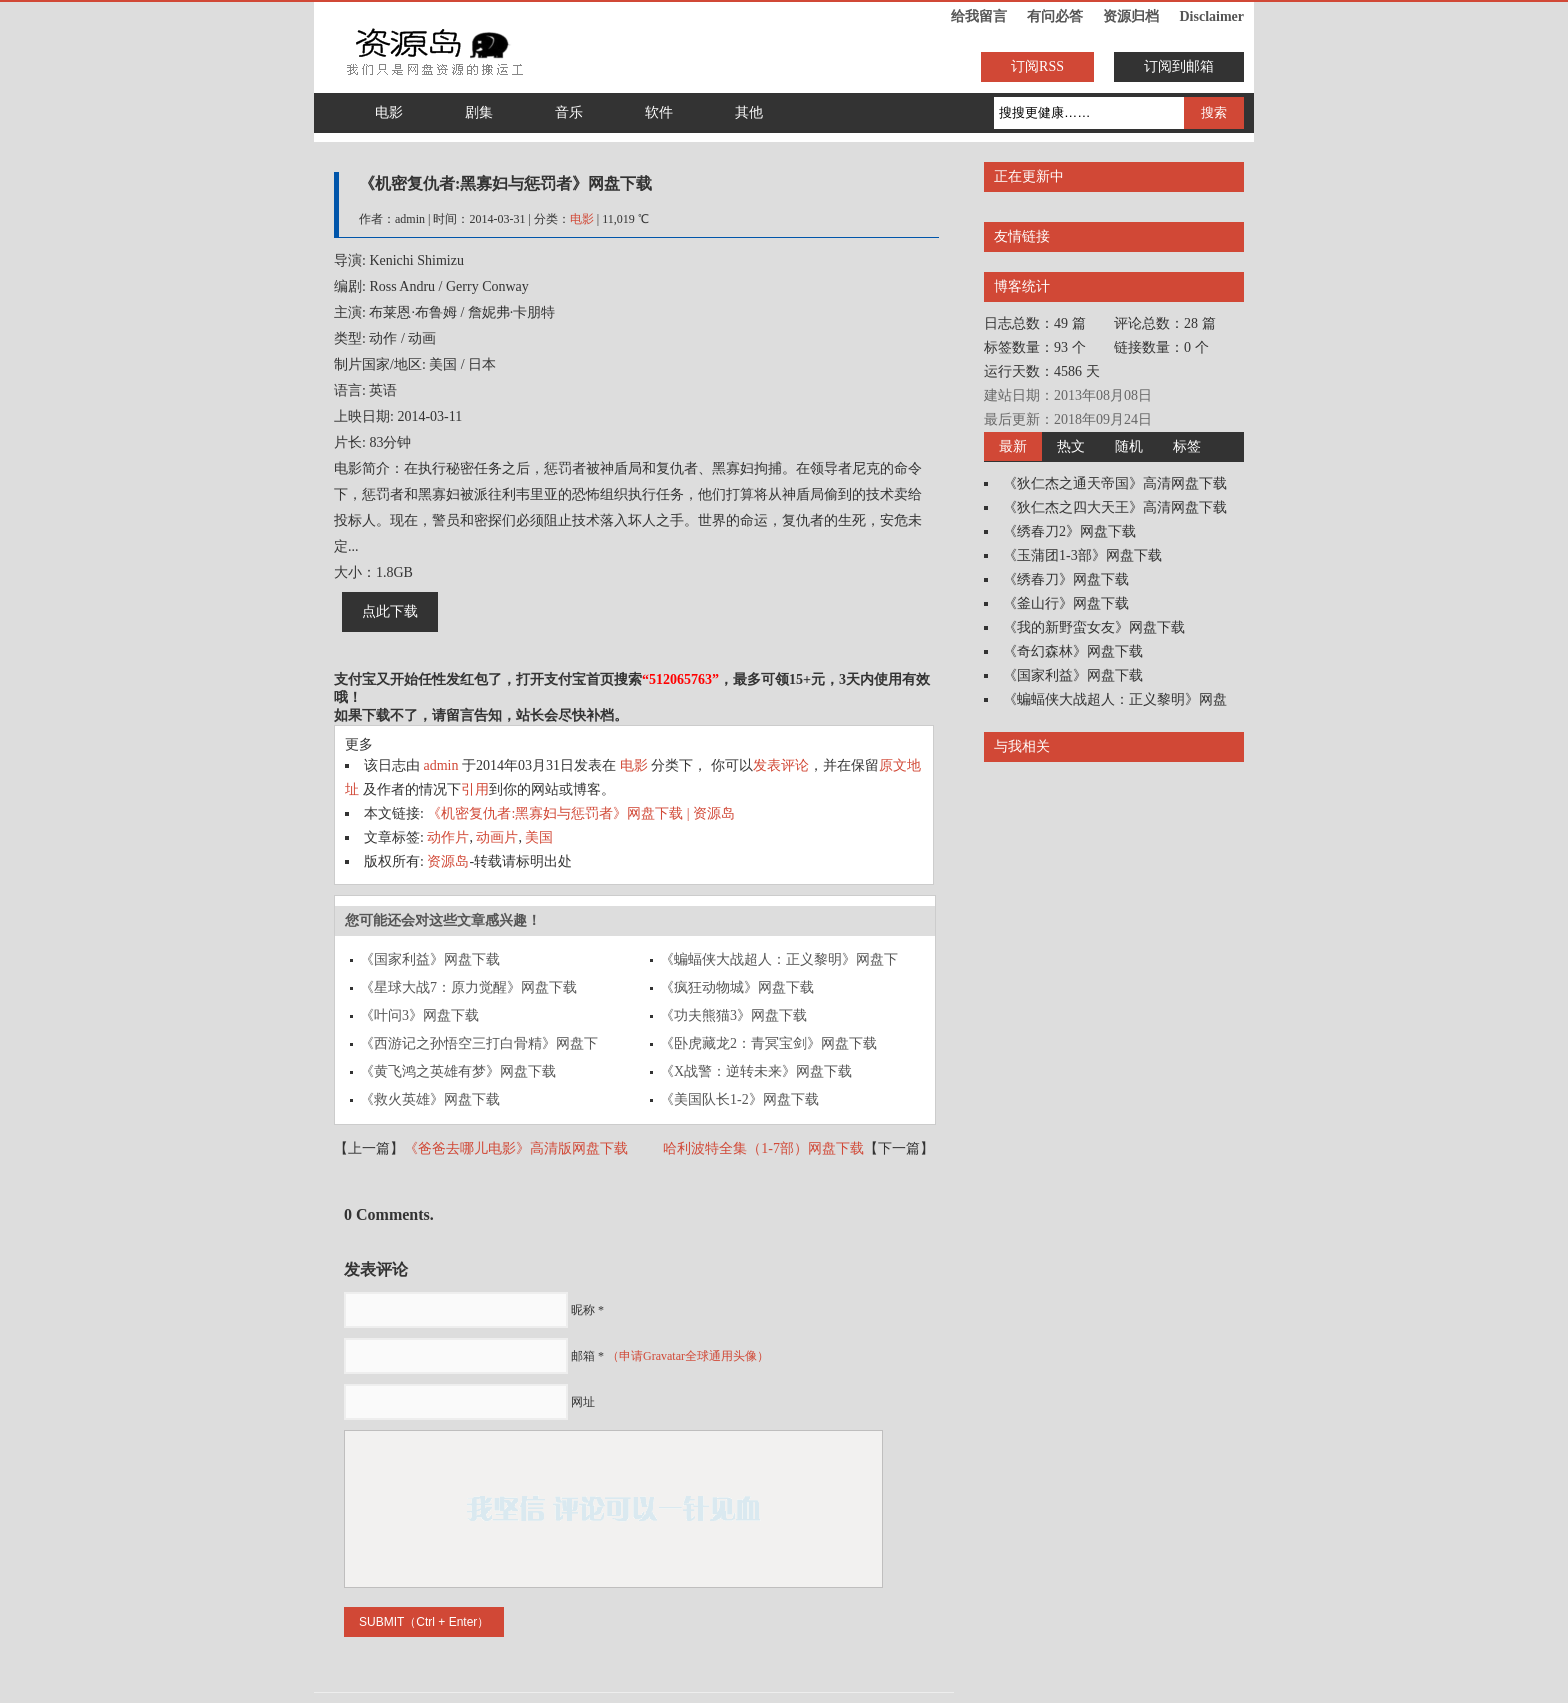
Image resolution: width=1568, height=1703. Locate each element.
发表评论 (781, 765)
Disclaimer (1211, 16)
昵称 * (587, 1310)
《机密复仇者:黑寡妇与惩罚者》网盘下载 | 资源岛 (581, 813)
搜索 (1214, 112)
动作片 (448, 837)
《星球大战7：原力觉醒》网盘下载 (468, 987)
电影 (389, 112)
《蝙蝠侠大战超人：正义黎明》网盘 (1115, 699)
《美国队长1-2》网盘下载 (739, 1099)
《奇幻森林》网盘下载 (1073, 651)
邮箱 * (670, 1356)
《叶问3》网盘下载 (419, 1015)
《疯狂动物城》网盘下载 (737, 987)
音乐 (569, 112)
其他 (749, 112)
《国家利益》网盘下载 (430, 959)
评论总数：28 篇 (1165, 323)
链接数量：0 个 (1161, 347)
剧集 (479, 112)
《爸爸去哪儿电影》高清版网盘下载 (516, 1148)
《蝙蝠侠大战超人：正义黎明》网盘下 (779, 959)
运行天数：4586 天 (1042, 371)
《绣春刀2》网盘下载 (1069, 531)
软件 (659, 112)
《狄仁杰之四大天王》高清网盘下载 (1115, 507)
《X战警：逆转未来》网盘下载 (756, 1071)
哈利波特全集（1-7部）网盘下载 (763, 1148)
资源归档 (1131, 16)
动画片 (497, 837)
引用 (475, 789)
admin (441, 765)
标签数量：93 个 (1035, 347)
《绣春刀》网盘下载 (1066, 579)
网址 (583, 1402)
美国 (539, 837)
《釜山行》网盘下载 (1066, 603)
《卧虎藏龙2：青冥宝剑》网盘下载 (768, 1043)
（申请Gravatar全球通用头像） (688, 1356)
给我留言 (979, 16)
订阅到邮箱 (1179, 66)
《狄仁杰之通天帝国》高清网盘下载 (1115, 483)
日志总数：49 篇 (1035, 323)
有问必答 (1055, 16)
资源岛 (448, 861)
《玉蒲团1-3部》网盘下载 (1082, 555)
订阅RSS (1037, 66)
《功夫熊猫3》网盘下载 (733, 1015)
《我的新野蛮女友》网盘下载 (1094, 627)
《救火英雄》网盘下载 (430, 1099)
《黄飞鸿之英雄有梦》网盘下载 (458, 1071)
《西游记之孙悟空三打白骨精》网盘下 (479, 1043)
